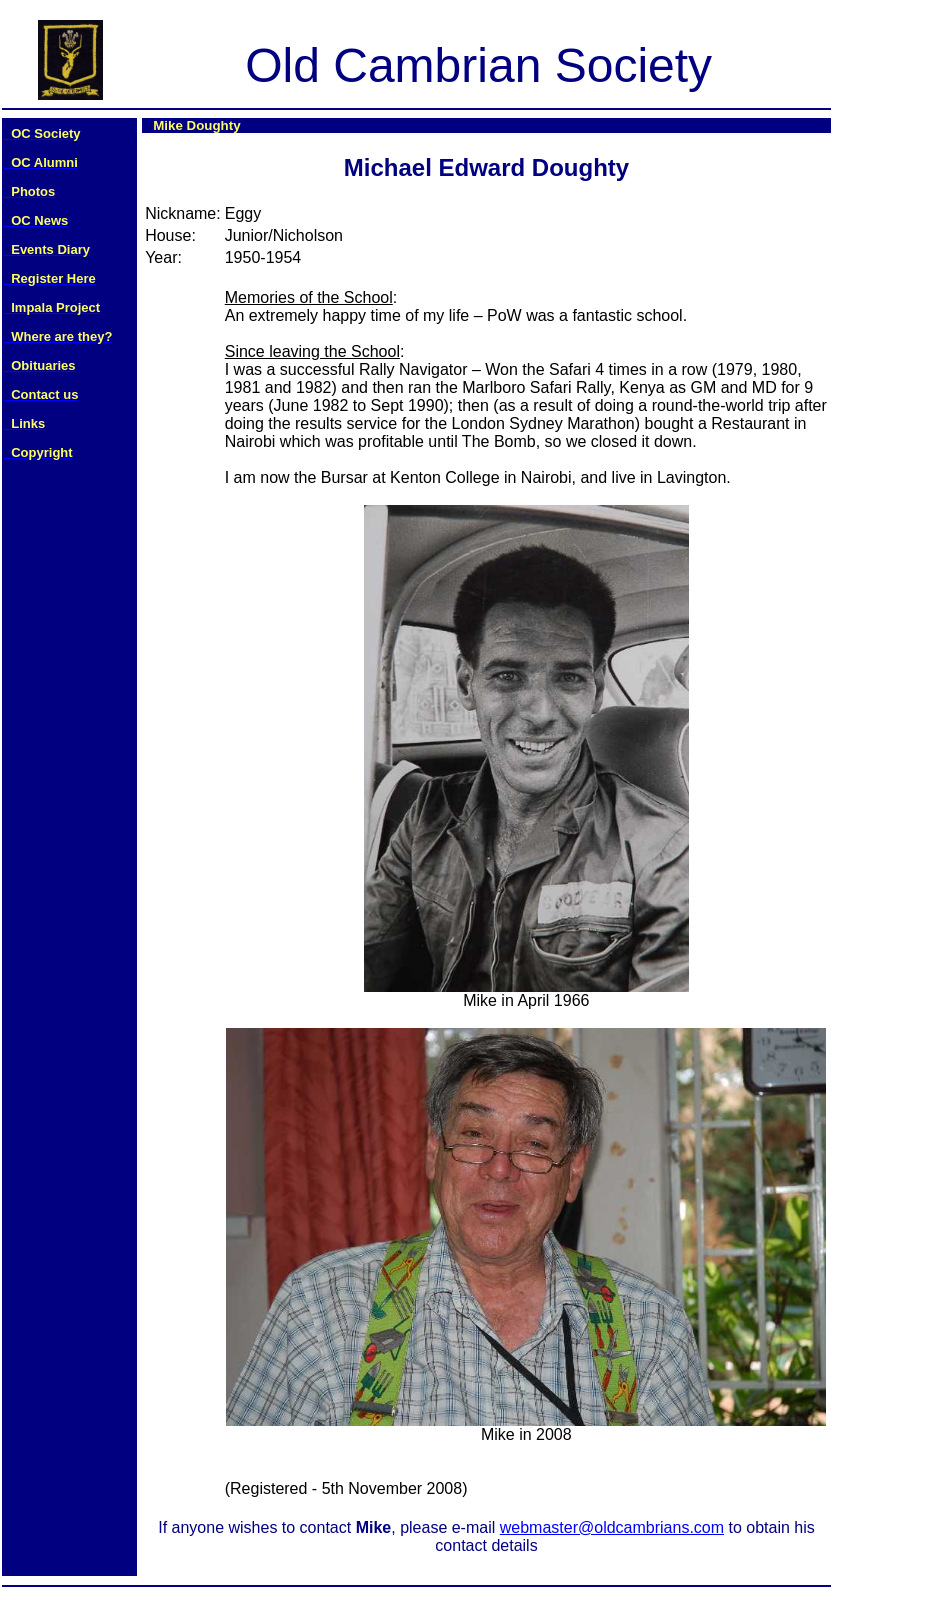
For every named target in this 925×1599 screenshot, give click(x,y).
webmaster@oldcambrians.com (612, 1527)
